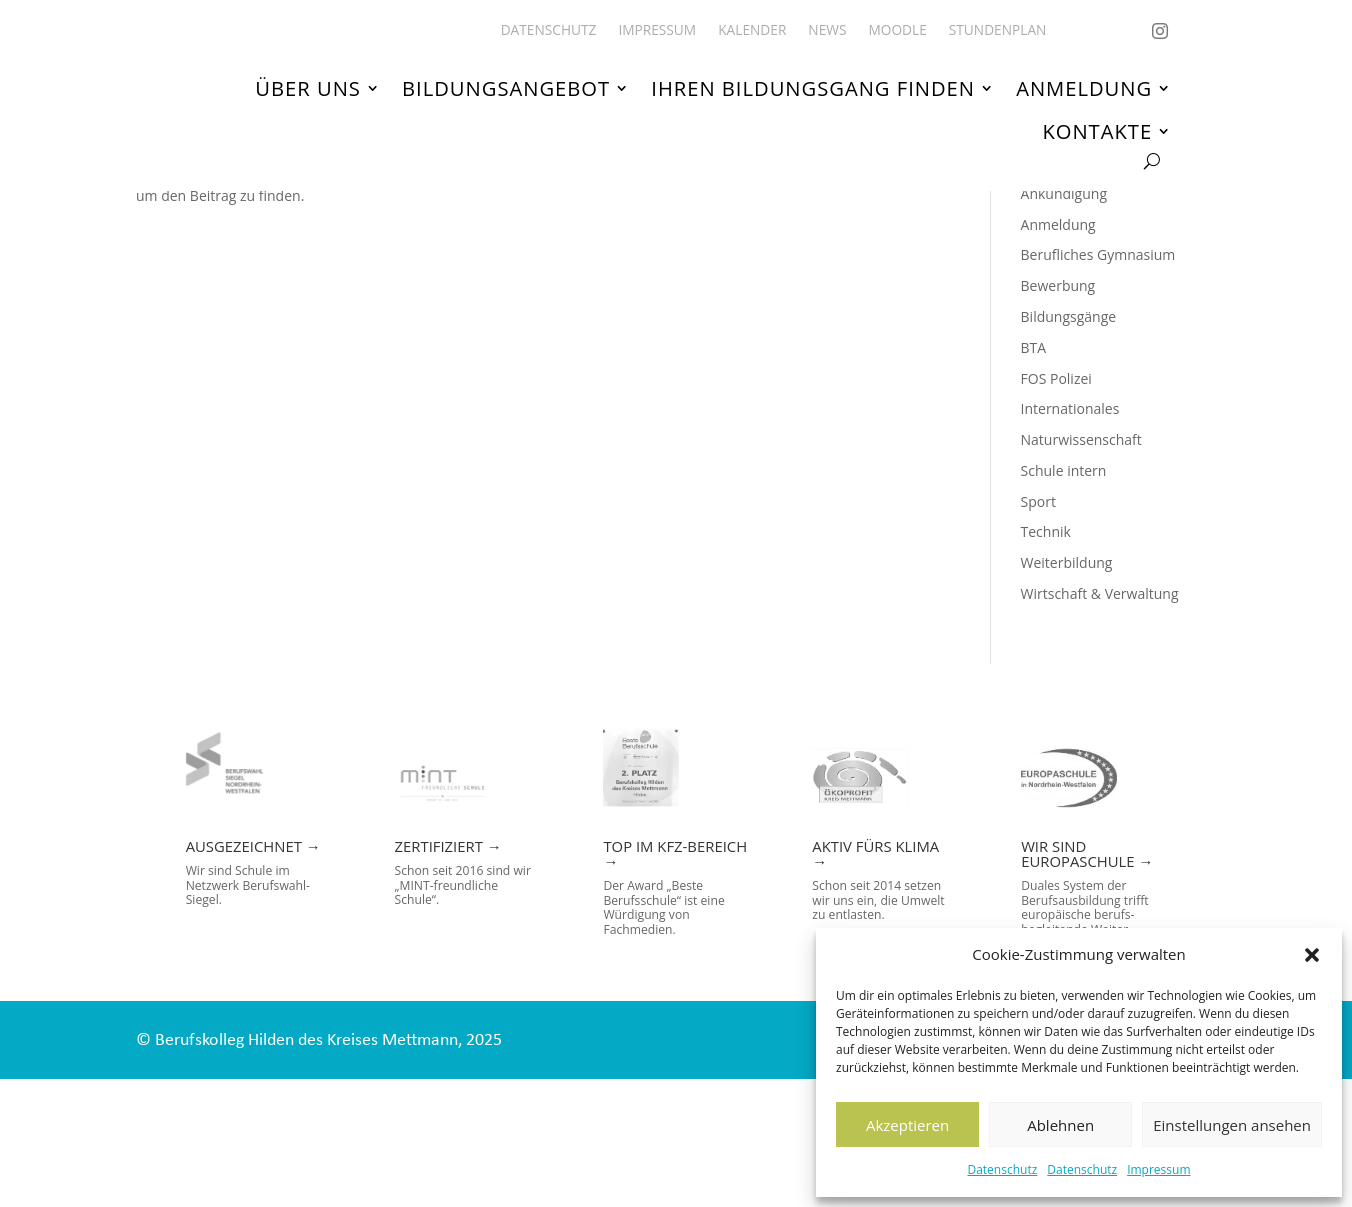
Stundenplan (998, 31)
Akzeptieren (907, 1125)
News (827, 31)
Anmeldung (1084, 89)
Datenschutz (1002, 1169)
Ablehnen (1060, 1125)
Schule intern (1064, 598)
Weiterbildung (1067, 691)
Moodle (897, 31)
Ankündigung (1064, 321)
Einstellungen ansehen (1232, 1125)
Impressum (1158, 1169)
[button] (1312, 955)
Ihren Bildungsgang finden (813, 89)
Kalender (752, 31)
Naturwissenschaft (1081, 568)
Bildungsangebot (506, 89)
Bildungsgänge (1069, 444)
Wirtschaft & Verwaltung (1100, 722)
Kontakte (1098, 131)
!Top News (1055, 260)
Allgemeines (1060, 290)
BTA (1034, 475)
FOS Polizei (1056, 506)
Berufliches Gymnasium (1098, 383)
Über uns (308, 89)
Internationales (1070, 537)
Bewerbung (1058, 414)
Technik (1046, 660)
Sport (1038, 629)
